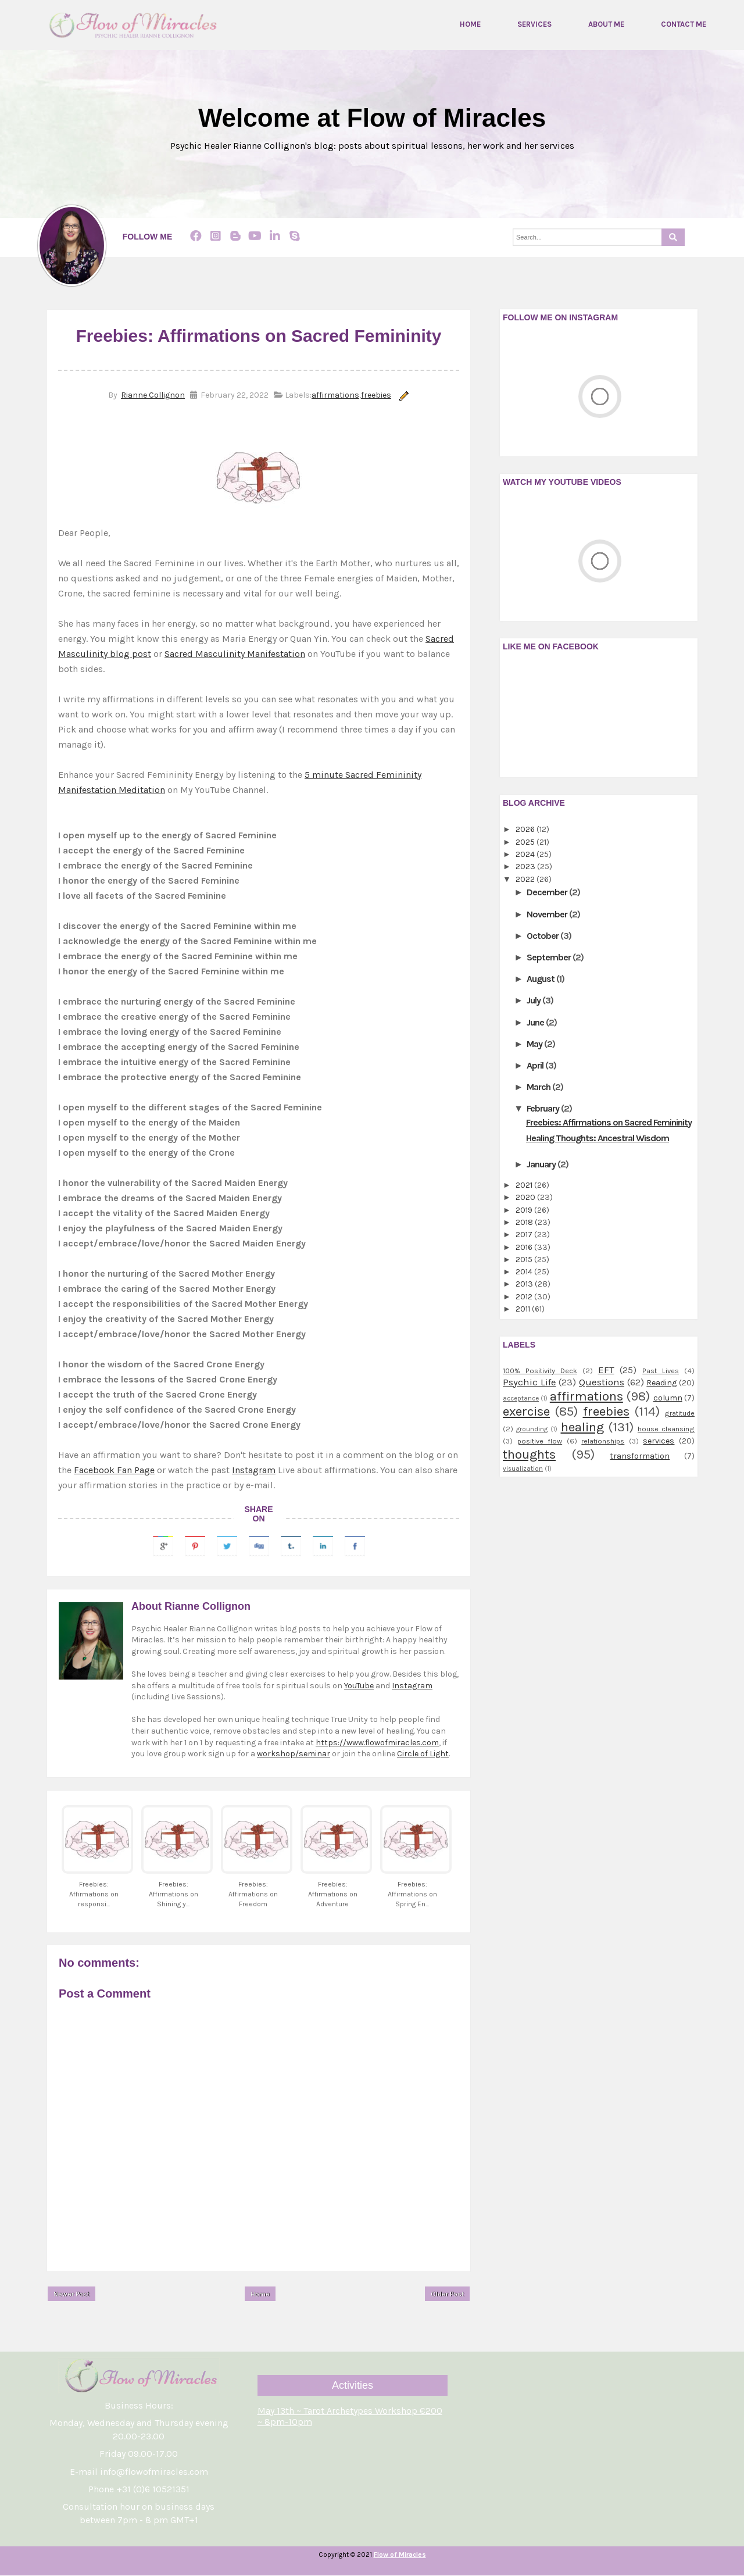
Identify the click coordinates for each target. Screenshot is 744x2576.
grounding (532, 1430)
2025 (526, 842)
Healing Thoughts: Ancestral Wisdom (597, 1138)
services (658, 1441)
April (536, 1065)
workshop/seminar (293, 1754)
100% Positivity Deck (540, 1371)
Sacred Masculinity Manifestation (234, 653)
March (539, 1087)
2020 (526, 1198)
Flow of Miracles (400, 2555)
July (534, 1000)
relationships (602, 1441)
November (548, 914)
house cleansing (666, 1429)
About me (606, 24)
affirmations (335, 396)
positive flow (540, 1441)
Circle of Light (423, 1754)
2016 (525, 1247)
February (544, 1108)
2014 (525, 1272)
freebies (376, 396)
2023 (526, 867)
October (543, 935)
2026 (526, 830)
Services (534, 24)
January (542, 1164)
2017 (525, 1235)
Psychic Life (529, 1382)
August (541, 979)
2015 (525, 1259)
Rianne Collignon (153, 396)
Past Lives (660, 1371)
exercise (526, 1412)
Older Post (447, 2294)
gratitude (679, 1413)
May (535, 1043)
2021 (525, 1186)
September (550, 957)
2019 (525, 1210)
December (548, 892)
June (536, 1022)
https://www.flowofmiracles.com (377, 1743)
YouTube (359, 1686)
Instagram (254, 1469)
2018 (525, 1223)
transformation (640, 1456)
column (667, 1398)
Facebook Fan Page (114, 1469)
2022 (526, 879)
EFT (606, 1370)
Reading (661, 1383)
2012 (525, 1297)
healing (582, 1427)
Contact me (683, 24)
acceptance (521, 1398)
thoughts (529, 1454)
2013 (525, 1284)
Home (470, 24)
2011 (524, 1309)
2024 (526, 855)
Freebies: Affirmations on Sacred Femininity (609, 1122)
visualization (523, 1469)
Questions (601, 1382)
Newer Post (71, 2294)
